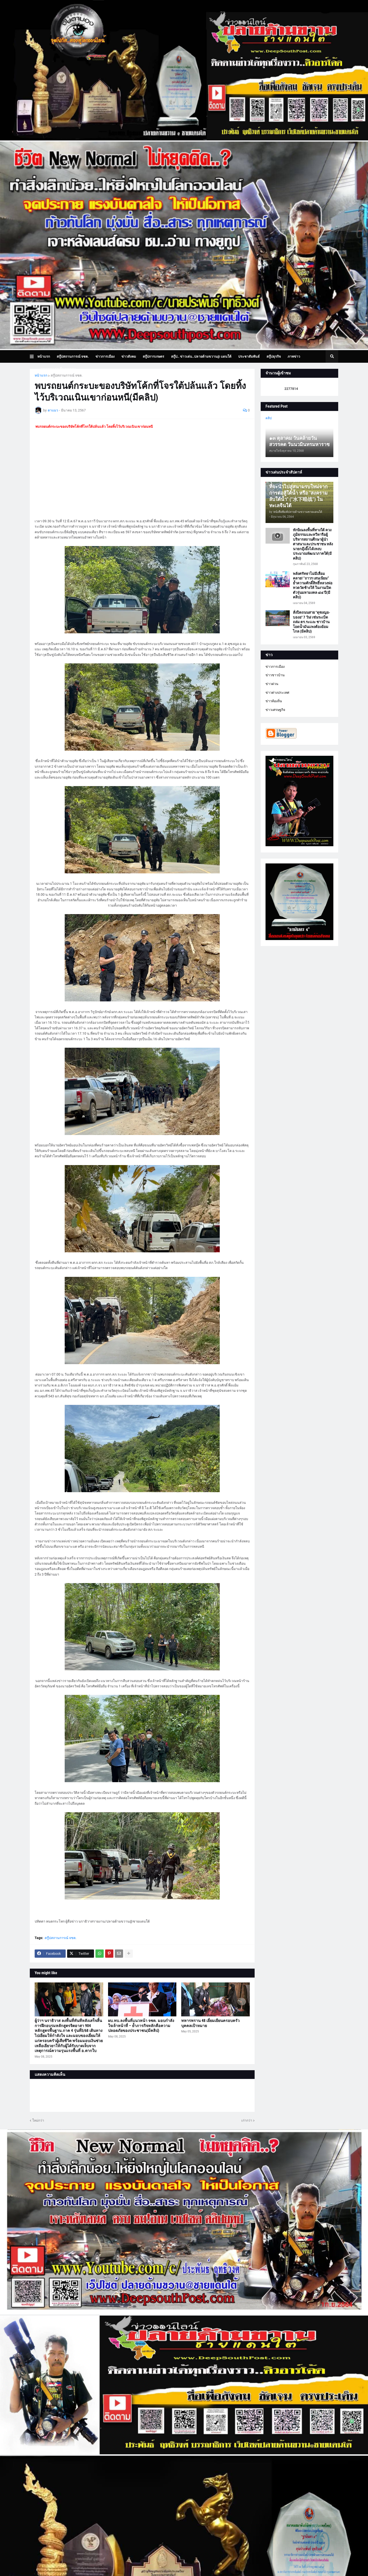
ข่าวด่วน (272, 684)
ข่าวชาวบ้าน (275, 675)
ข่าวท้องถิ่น (274, 701)
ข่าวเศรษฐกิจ (275, 710)
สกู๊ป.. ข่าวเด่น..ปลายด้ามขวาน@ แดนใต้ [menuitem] (201, 356)
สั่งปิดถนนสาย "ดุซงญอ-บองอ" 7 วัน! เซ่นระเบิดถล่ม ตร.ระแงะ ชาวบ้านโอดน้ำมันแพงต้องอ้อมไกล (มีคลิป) (311, 622)
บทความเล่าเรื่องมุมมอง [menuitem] (58, 369)
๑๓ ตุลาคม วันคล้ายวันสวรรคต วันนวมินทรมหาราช (299, 441)
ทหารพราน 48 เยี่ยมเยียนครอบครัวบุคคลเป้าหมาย (210, 2023)
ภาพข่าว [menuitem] (294, 356)
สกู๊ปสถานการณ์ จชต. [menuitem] (73, 356)
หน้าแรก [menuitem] (43, 356)
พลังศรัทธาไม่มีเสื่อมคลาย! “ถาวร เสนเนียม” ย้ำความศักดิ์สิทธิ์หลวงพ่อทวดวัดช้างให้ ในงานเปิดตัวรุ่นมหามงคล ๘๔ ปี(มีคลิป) (312, 586)
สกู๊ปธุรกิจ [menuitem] (273, 356)
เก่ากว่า (246, 2120)
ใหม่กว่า (38, 2120)
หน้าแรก (41, 375)
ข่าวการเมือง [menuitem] (105, 356)
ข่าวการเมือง (275, 666)
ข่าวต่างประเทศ (277, 692)
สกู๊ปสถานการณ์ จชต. (67, 375)
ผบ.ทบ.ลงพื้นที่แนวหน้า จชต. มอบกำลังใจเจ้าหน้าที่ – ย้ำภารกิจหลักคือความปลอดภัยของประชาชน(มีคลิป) (141, 2025)
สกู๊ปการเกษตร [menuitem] (153, 356)
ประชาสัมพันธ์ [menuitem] (249, 356)
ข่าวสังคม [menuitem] (128, 356)
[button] (33, 356)
